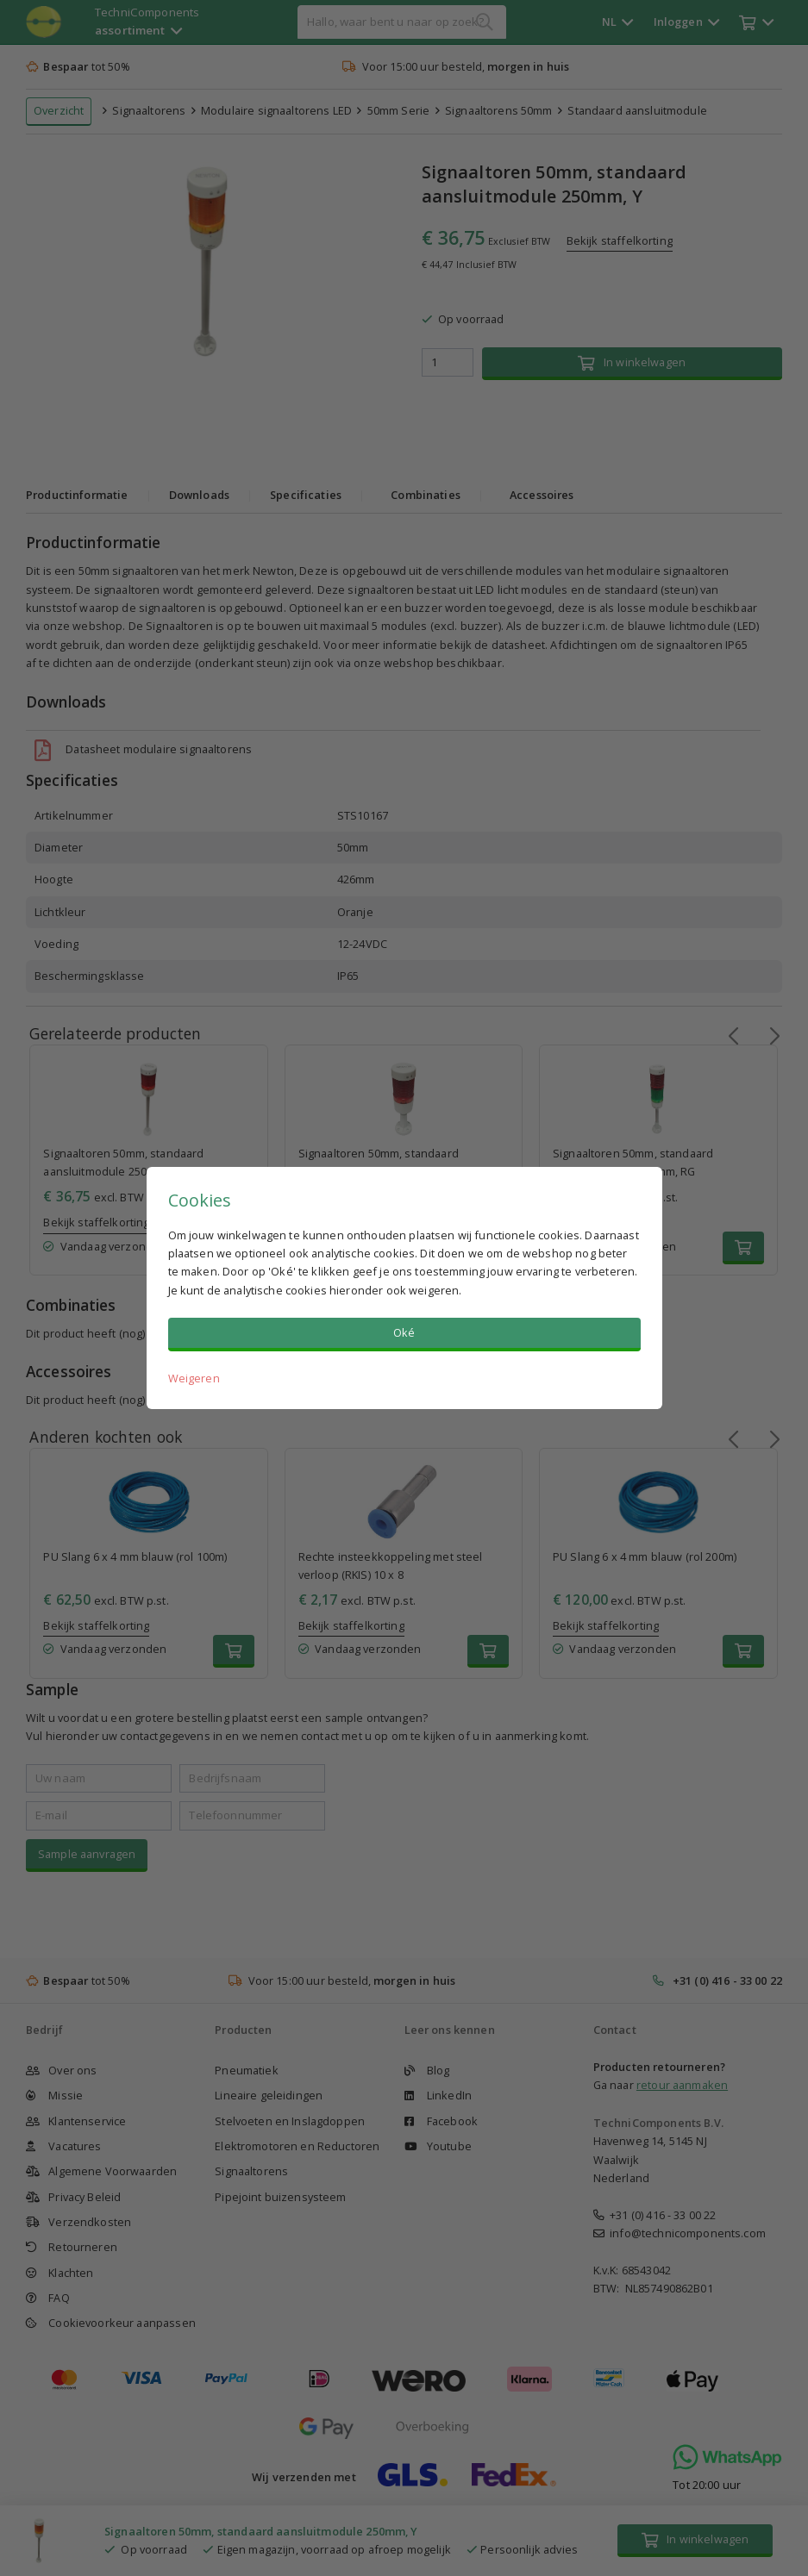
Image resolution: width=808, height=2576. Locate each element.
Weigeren (194, 1378)
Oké (404, 1332)
